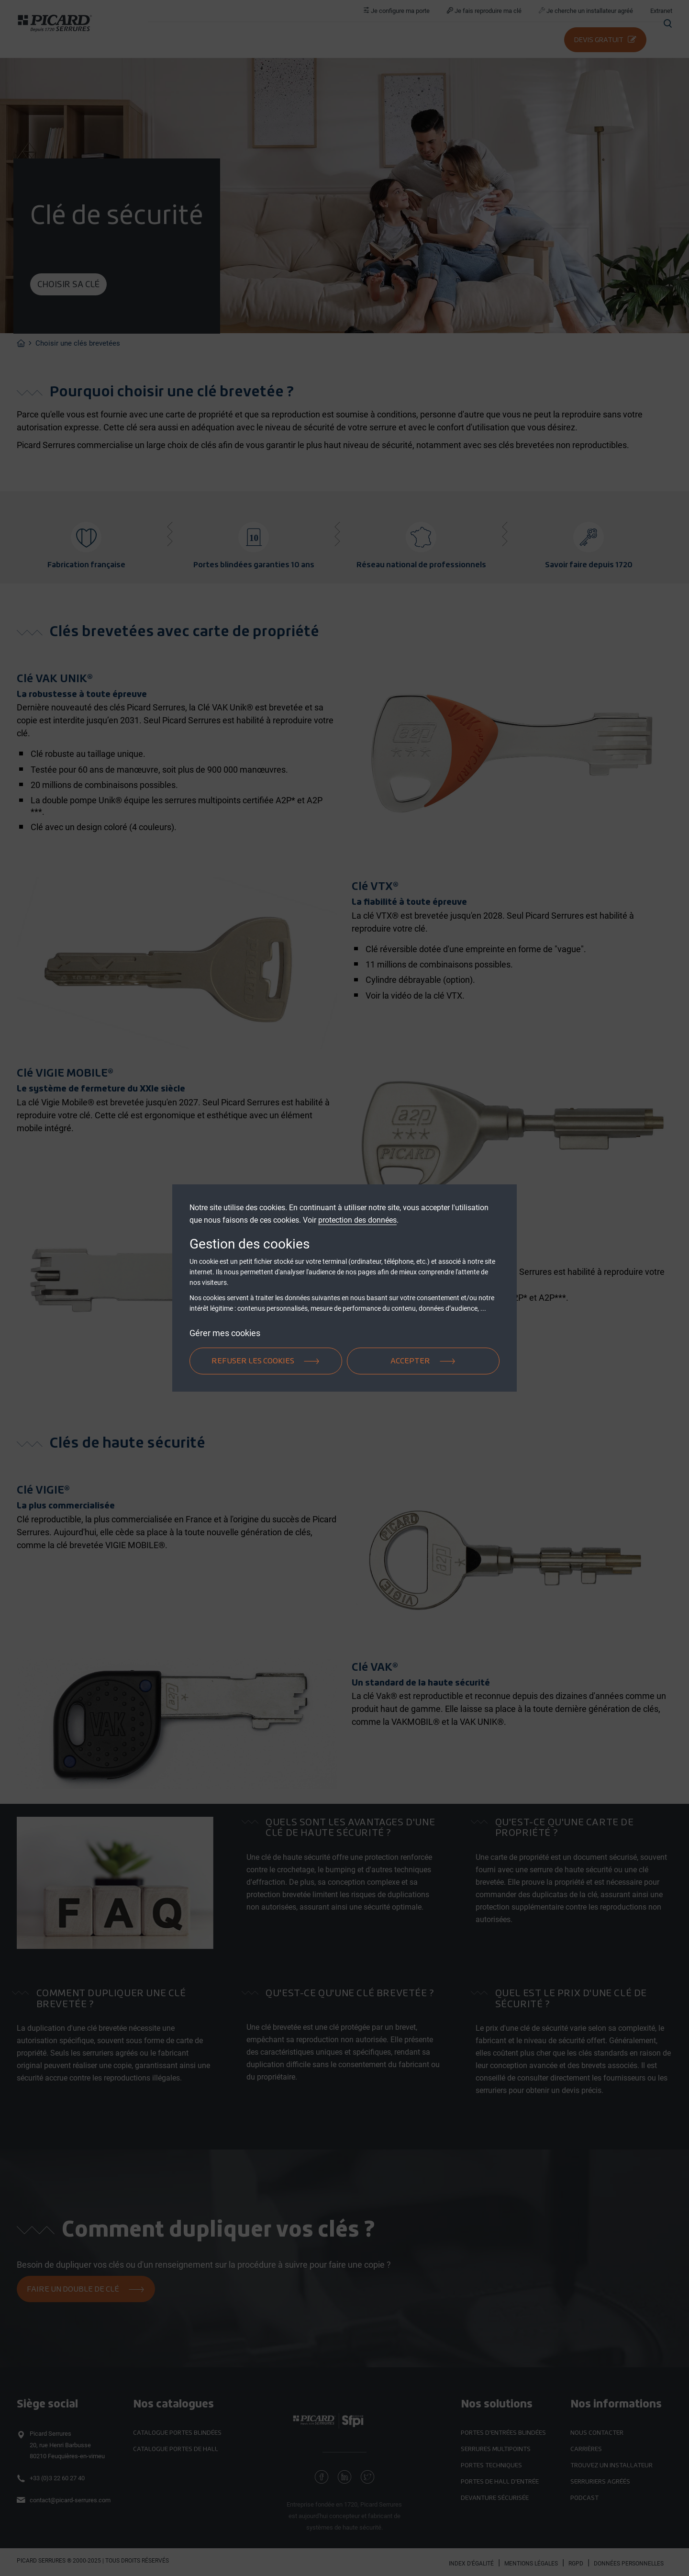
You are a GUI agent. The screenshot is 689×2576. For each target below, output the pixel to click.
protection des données (357, 1220)
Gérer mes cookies (224, 1333)
